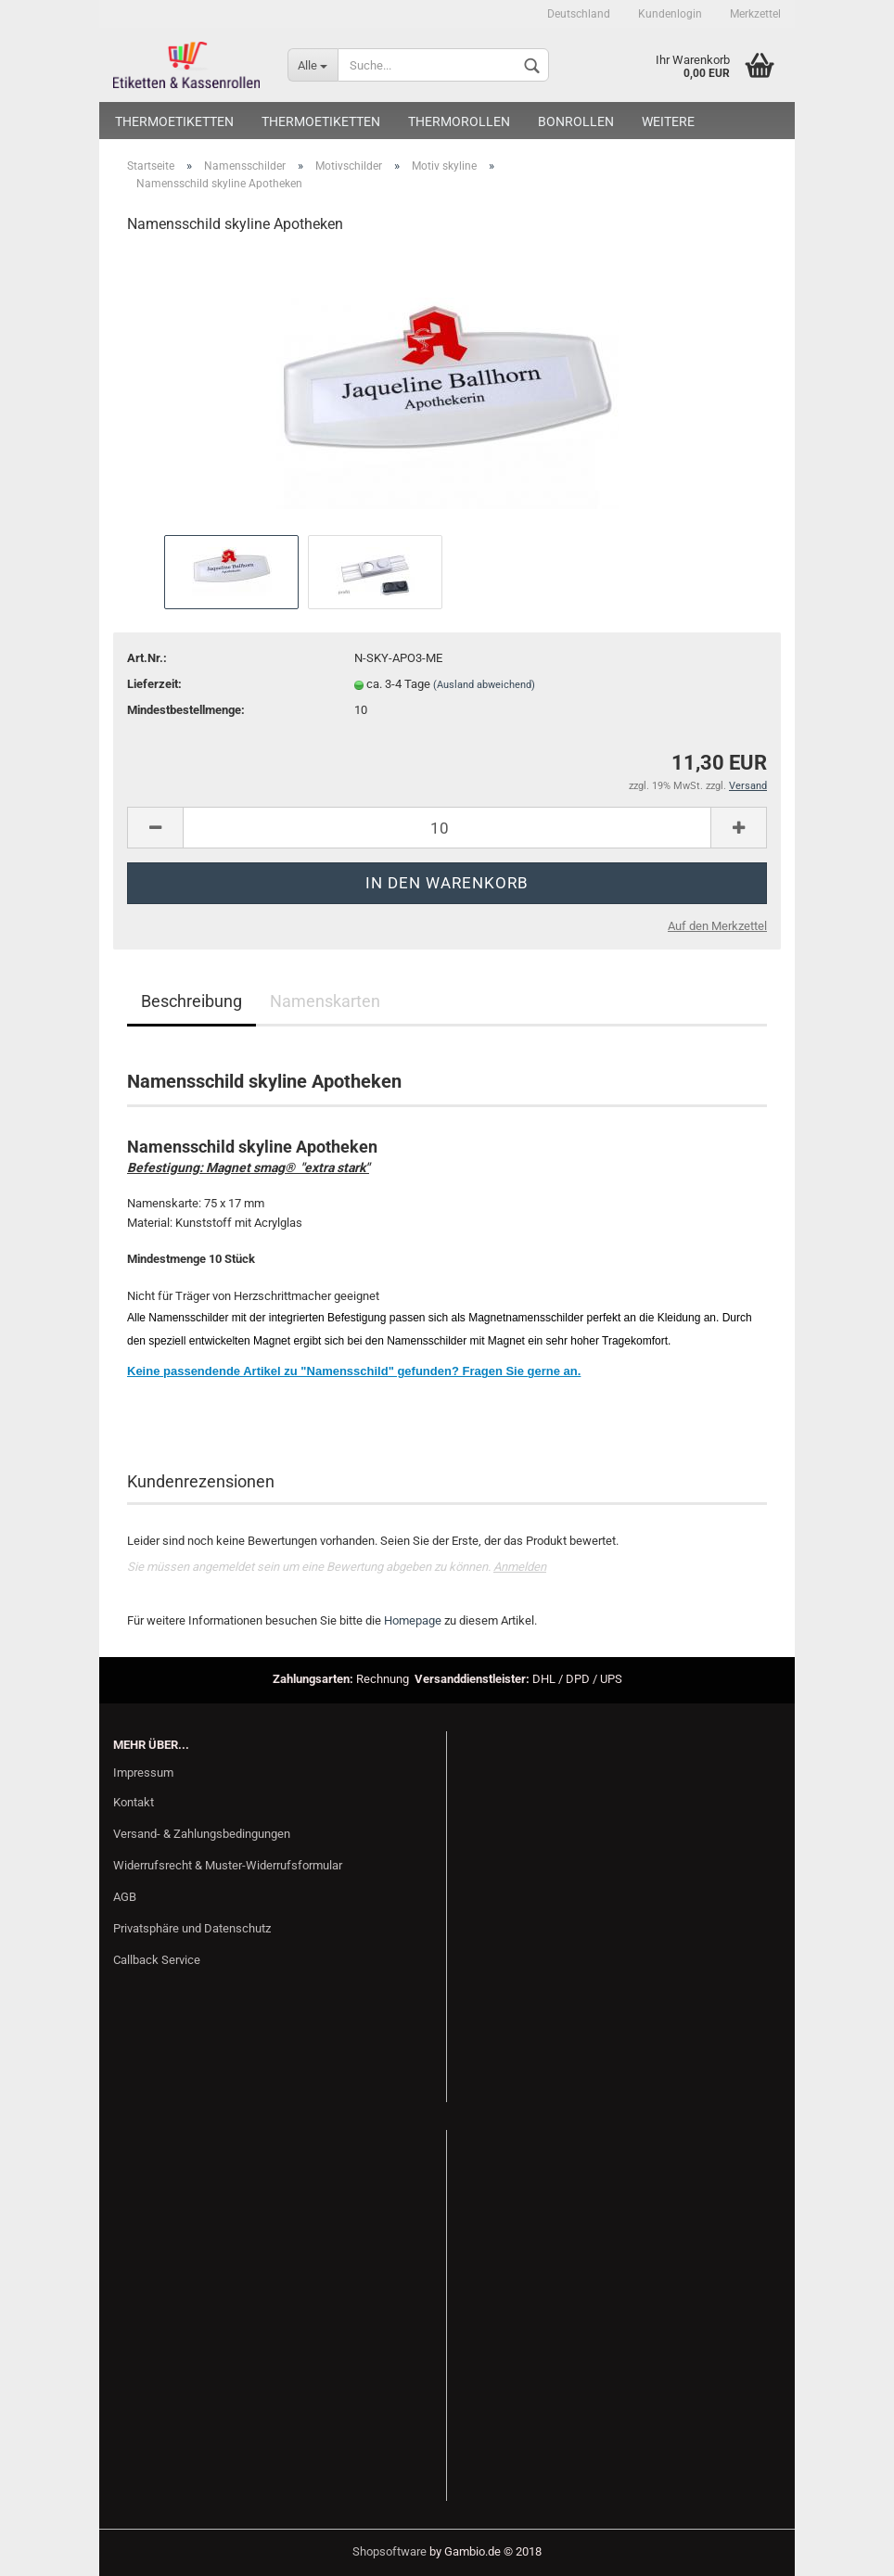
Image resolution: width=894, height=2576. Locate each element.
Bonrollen (576, 121)
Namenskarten (325, 1001)
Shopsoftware (389, 2551)
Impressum (143, 1772)
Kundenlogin (670, 13)
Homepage (412, 1620)
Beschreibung (191, 1001)
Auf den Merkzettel (717, 926)
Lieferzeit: (154, 684)
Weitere (668, 121)
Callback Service (156, 1960)
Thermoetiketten (174, 121)
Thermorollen (459, 121)
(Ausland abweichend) (484, 685)
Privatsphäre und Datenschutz (192, 1928)
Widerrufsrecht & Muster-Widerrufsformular (227, 1865)
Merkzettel (755, 13)
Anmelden (519, 1567)
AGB (124, 1897)
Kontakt (133, 1802)
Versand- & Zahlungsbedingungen (201, 1834)
